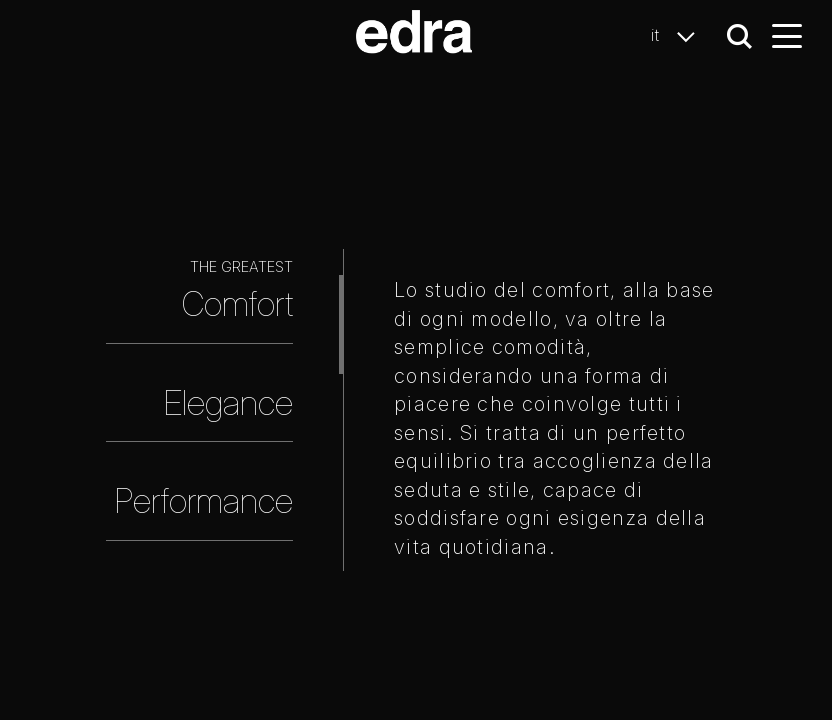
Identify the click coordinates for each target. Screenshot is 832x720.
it (678, 36)
